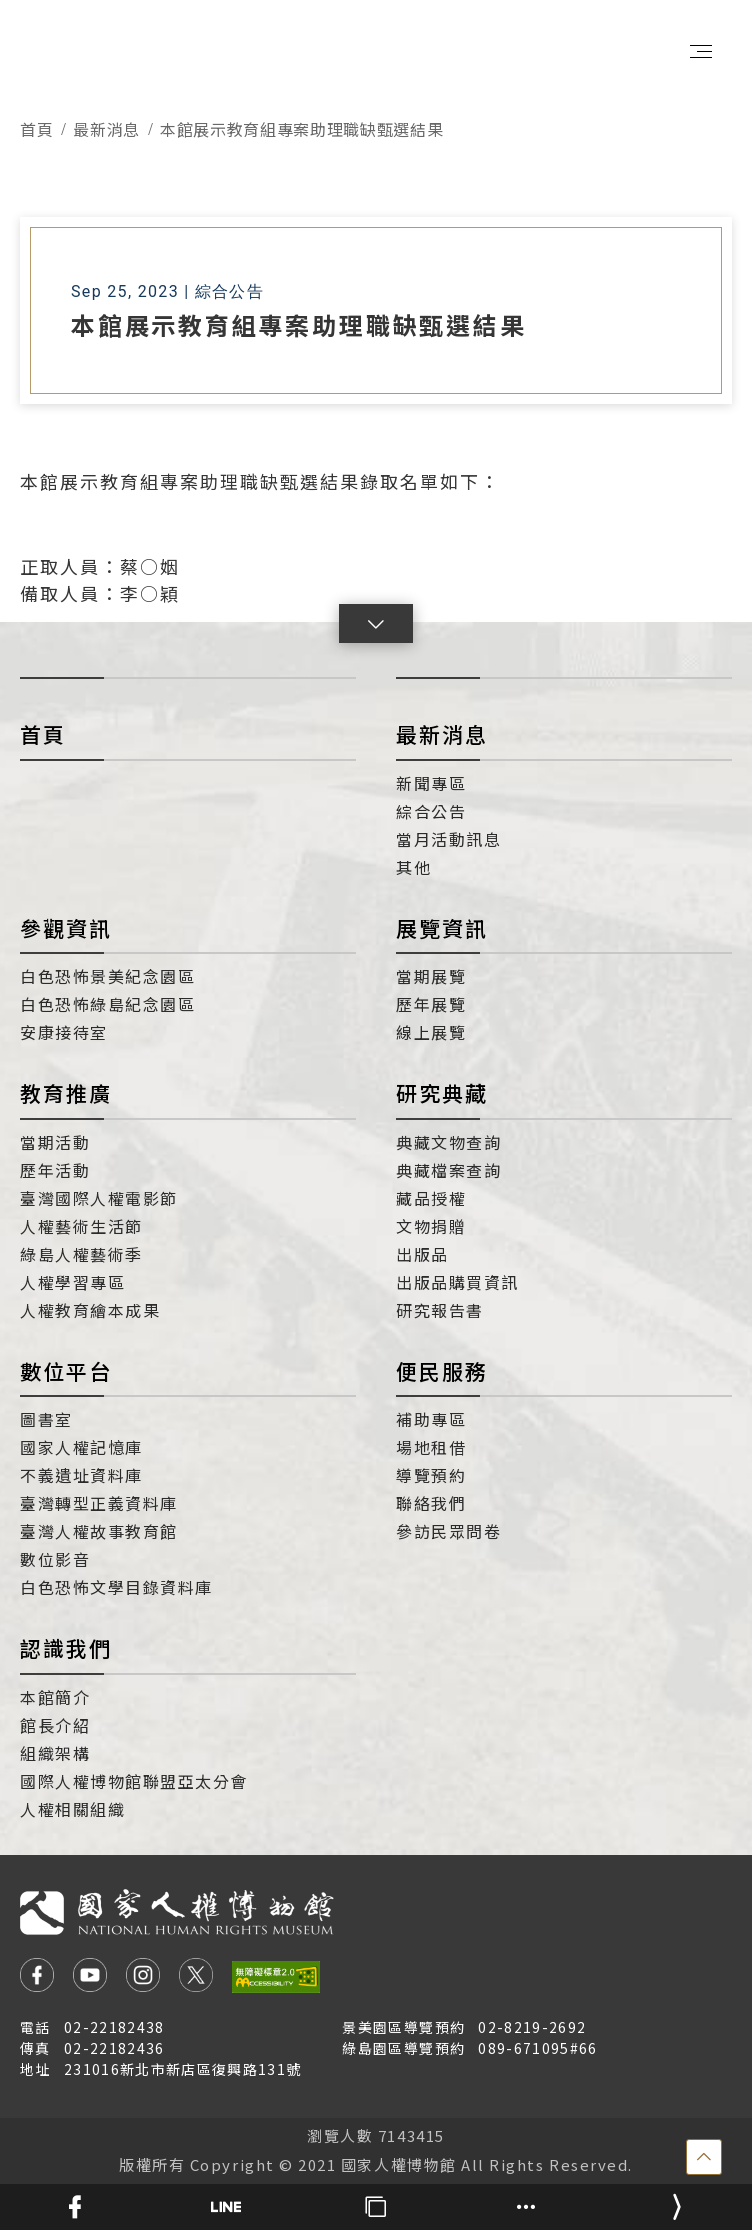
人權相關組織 (72, 1809)
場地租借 (431, 1447)
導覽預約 (431, 1475)
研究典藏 (442, 1093)
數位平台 (66, 1371)
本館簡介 (55, 1697)
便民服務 (442, 1371)
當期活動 (55, 1142)
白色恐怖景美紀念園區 (107, 976)
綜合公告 (431, 811)
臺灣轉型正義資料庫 (99, 1503)
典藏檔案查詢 (448, 1170)
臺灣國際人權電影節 (99, 1198)
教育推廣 (66, 1093)
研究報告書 (440, 1310)
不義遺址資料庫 (81, 1475)
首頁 (36, 129)
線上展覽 (431, 1032)
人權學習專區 (72, 1282)
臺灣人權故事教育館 (99, 1531)
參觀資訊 (66, 928)
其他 (413, 867)
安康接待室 (64, 1032)
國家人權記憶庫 (81, 1447)
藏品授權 (431, 1198)
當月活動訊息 (448, 839)
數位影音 (55, 1559)
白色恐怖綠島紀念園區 (107, 1004)
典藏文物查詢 (448, 1142)
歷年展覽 (431, 1004)
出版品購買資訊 (457, 1282)
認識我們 (66, 1648)
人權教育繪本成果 (90, 1310)
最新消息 (106, 129)
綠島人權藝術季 (81, 1254)
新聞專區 (431, 783)
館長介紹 (55, 1725)
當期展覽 (431, 976)
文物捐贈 (431, 1226)
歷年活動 (55, 1170)
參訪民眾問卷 (448, 1531)
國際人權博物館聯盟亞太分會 (134, 1781)
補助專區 (431, 1419)
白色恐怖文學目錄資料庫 (116, 1587)
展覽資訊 (442, 928)
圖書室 (46, 1419)
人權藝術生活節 (81, 1226)
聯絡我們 (431, 1503)
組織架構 (55, 1753)
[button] (376, 623)
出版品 (422, 1254)
